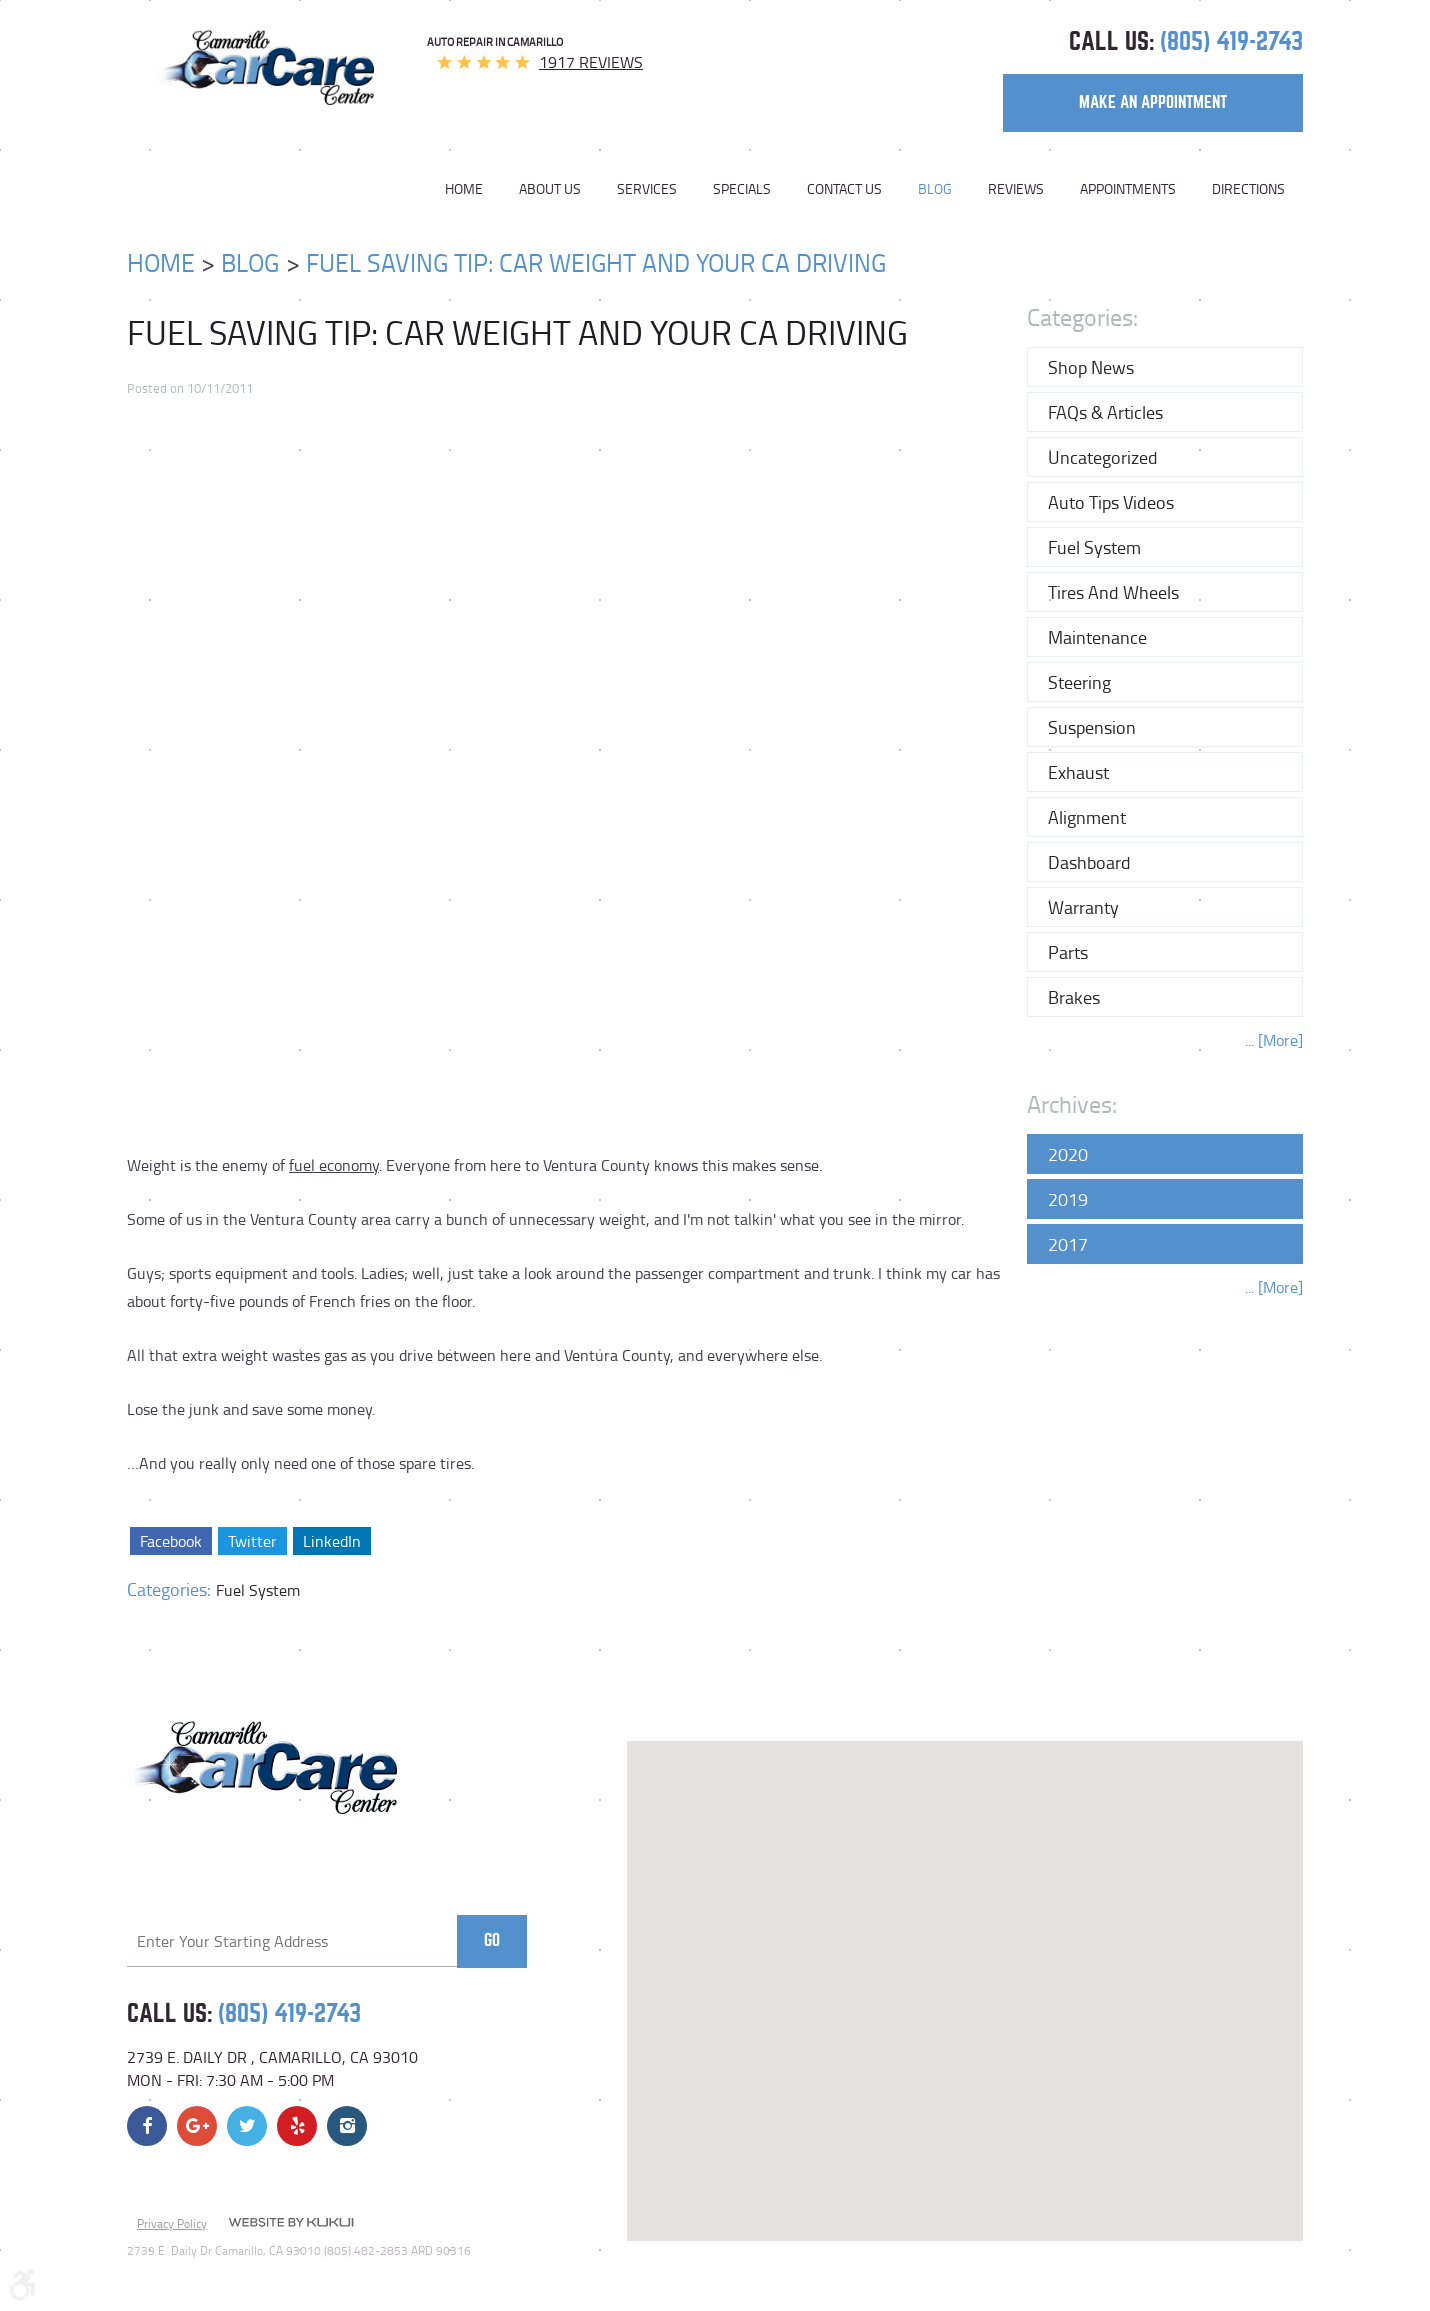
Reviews (1016, 189)
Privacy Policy (172, 2223)
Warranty (1083, 907)
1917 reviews (591, 62)
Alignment (1087, 817)
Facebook (170, 1541)
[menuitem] (473, 189)
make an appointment (1153, 102)
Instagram (347, 2126)
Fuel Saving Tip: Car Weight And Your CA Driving (596, 262)
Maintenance (1097, 637)
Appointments (1128, 189)
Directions (1248, 189)
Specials (742, 189)
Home (464, 189)
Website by (291, 2224)
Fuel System (258, 1590)
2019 (1068, 1199)
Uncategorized (1103, 457)
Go (492, 1940)
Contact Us (844, 189)
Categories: (1082, 316)
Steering (1079, 682)
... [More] (1274, 1040)
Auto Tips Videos (1111, 502)
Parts (1068, 952)
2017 (1068, 1244)
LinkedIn (331, 1541)
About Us (550, 189)
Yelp (297, 2126)
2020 (1068, 1154)
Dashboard (1089, 862)
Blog (935, 189)
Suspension (1092, 727)
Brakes (1074, 997)
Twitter (251, 1541)
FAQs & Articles (1105, 412)
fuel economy (334, 1165)
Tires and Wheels (1113, 592)
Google (197, 2126)
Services (647, 189)
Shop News (1091, 367)
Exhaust (1078, 772)
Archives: (1072, 1103)
